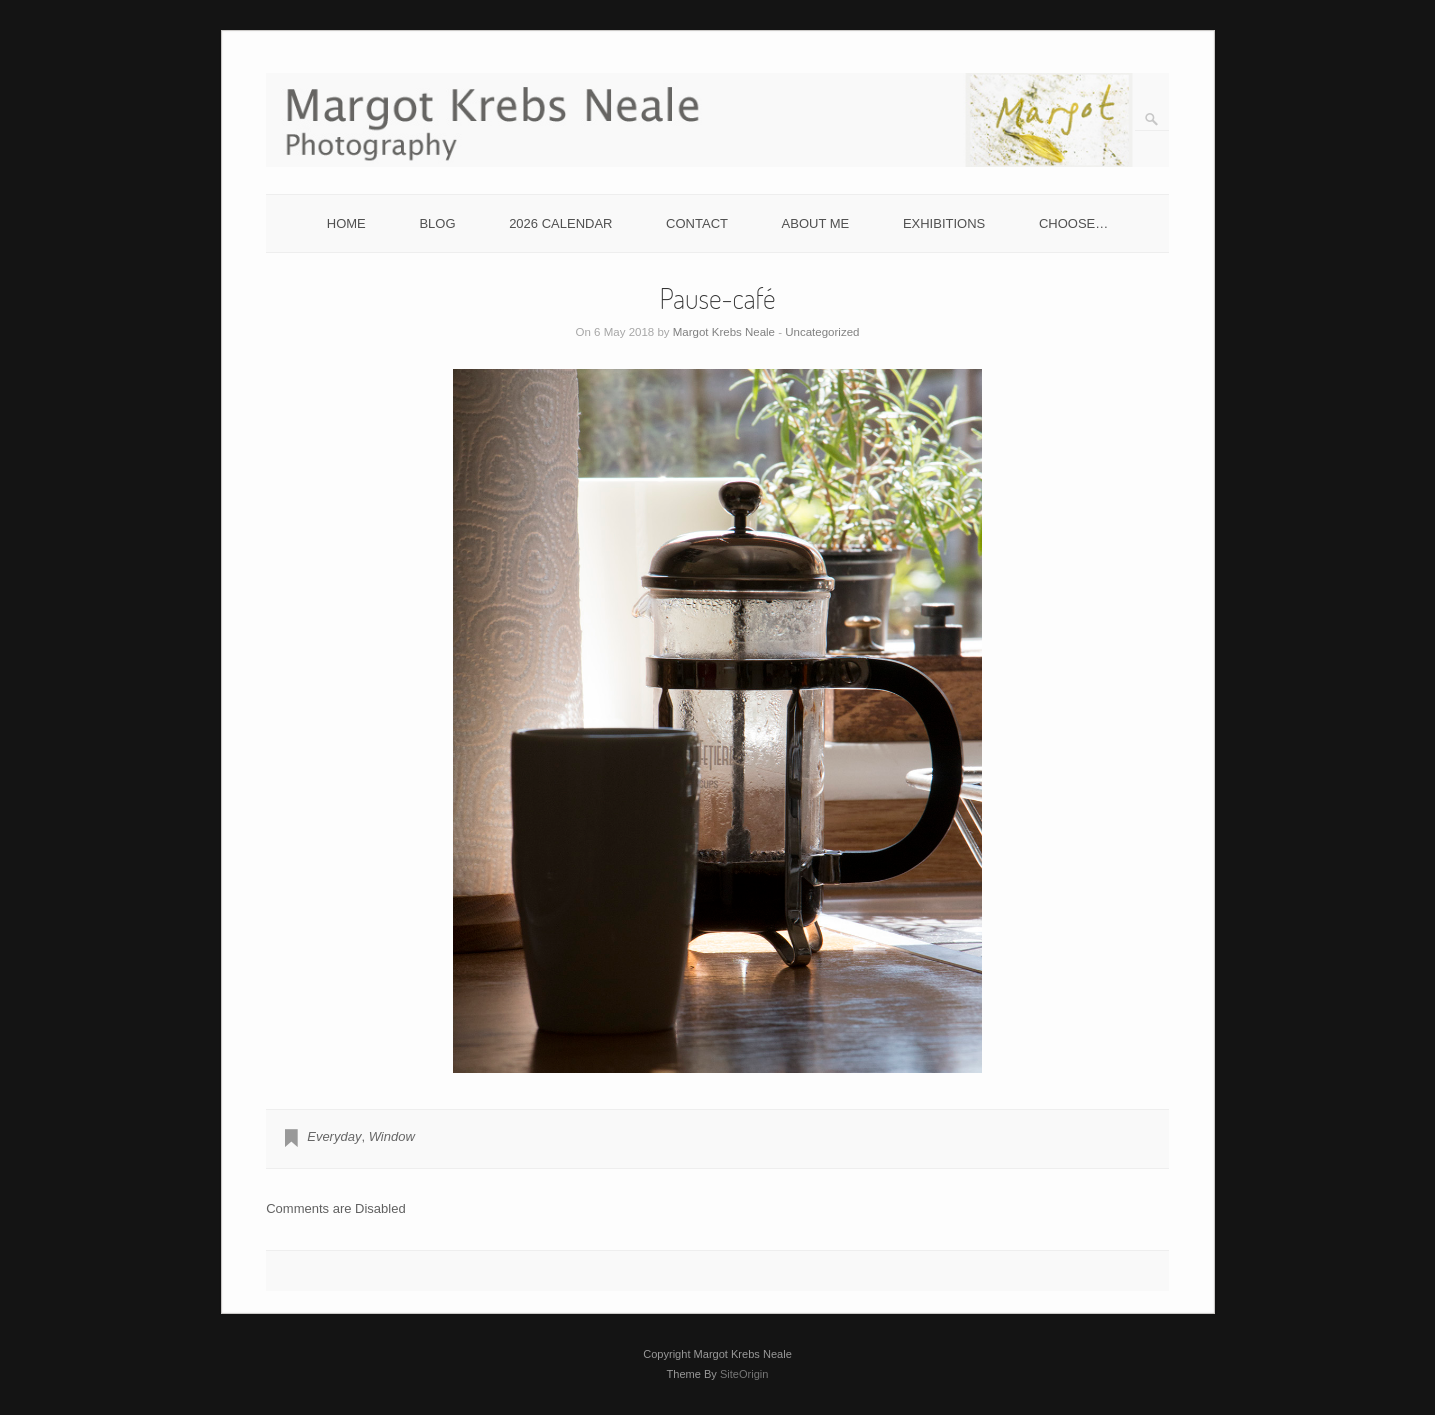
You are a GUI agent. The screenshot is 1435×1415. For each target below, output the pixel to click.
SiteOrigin (744, 1374)
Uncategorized (822, 332)
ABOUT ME (816, 223)
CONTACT (697, 223)
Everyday (334, 1136)
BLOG (437, 223)
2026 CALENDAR (560, 223)
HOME (346, 223)
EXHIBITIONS (944, 223)
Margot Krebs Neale (724, 332)
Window (392, 1136)
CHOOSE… (1073, 223)
